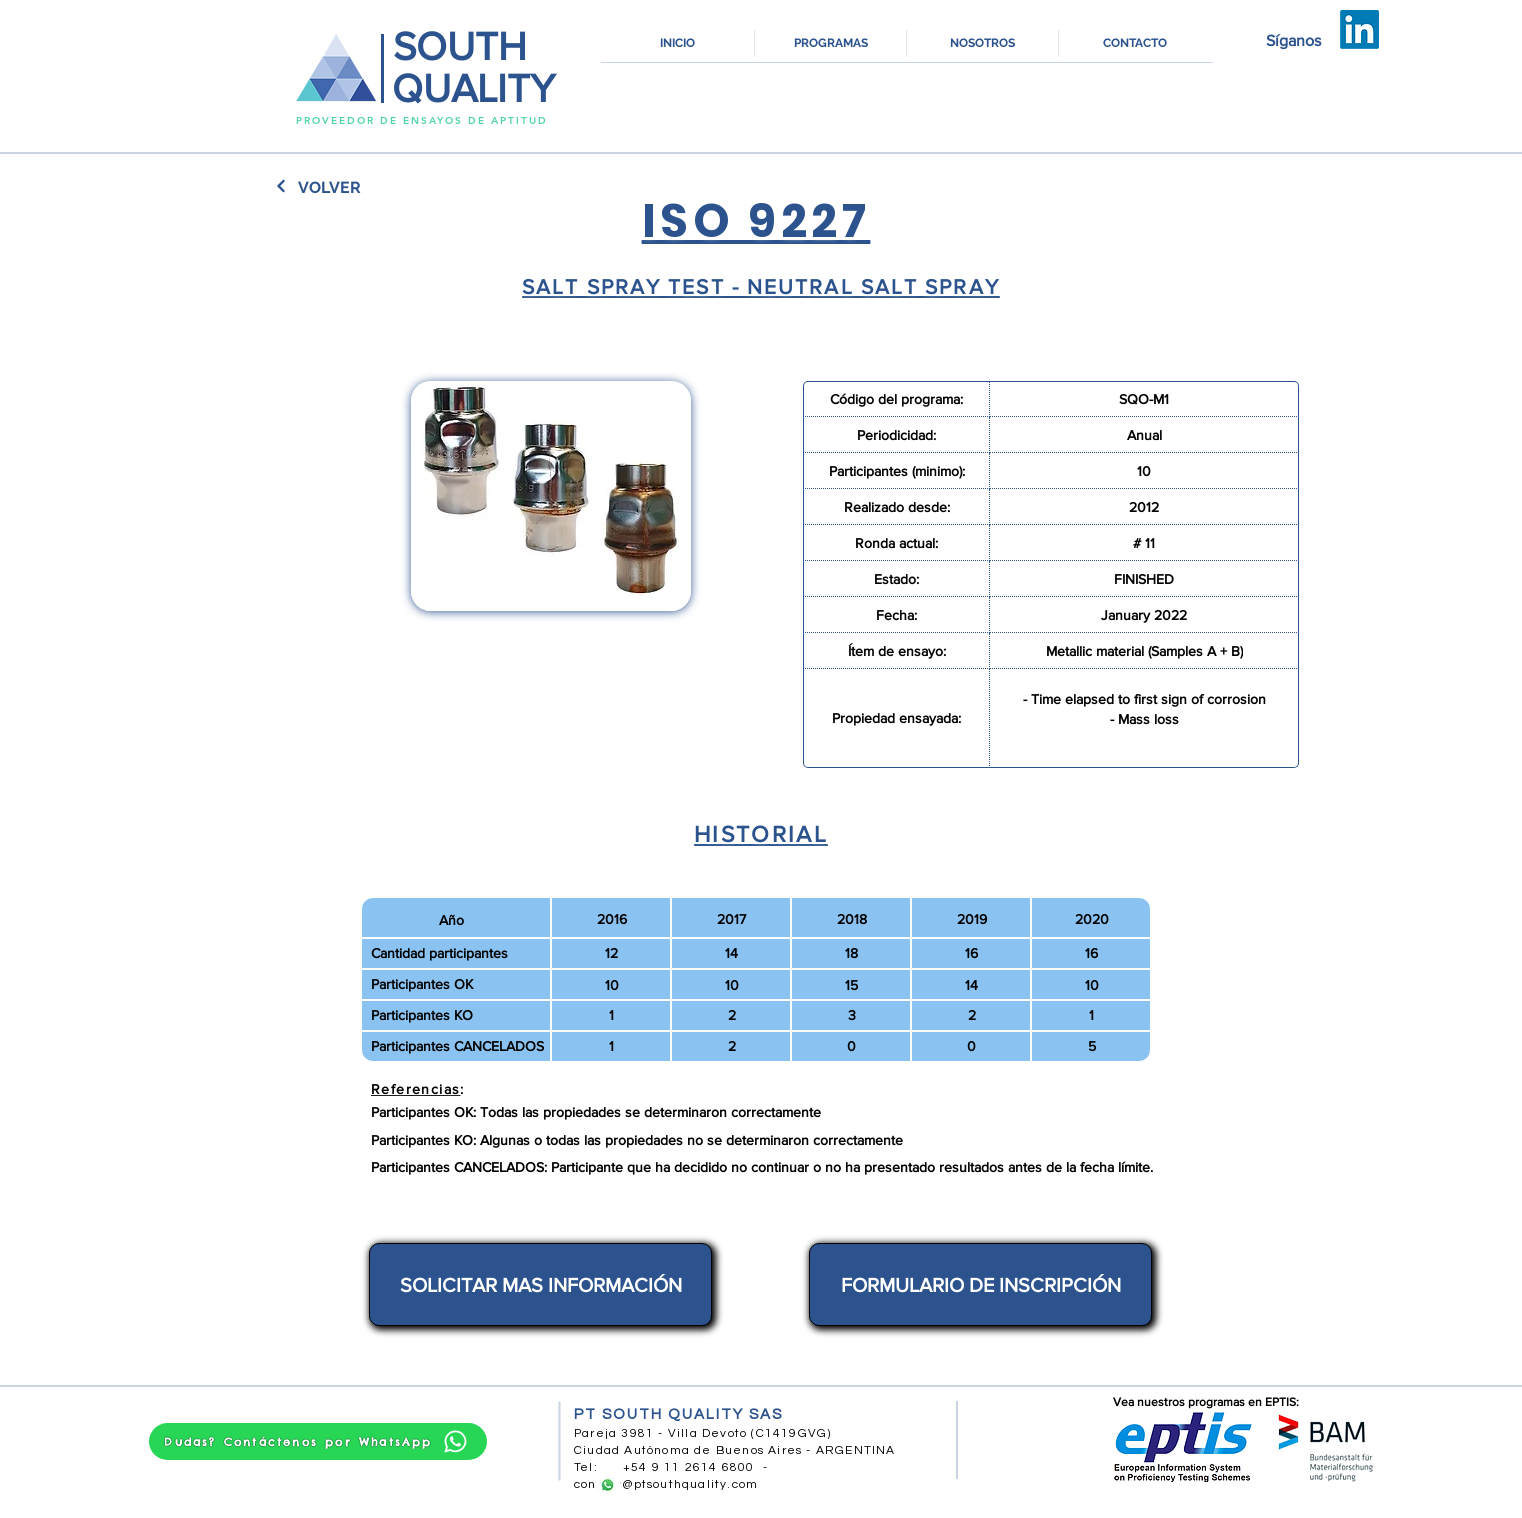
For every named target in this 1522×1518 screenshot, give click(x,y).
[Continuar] (281, 186)
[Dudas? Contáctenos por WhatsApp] (318, 1441)
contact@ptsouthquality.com (666, 1484)
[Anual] (1144, 435)
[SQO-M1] (1144, 399)
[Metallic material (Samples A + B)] (1144, 651)
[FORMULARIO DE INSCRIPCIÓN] (980, 1284)
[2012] (1144, 507)
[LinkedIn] (1359, 29)
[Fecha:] (896, 615)
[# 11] (1144, 543)
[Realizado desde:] (896, 507)
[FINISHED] (1144, 579)
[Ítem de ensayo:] (896, 651)
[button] (830, 43)
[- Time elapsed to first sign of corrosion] (1144, 699)
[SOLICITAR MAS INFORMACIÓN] (540, 1284)
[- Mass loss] (1144, 719)
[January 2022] (1144, 615)
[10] (1144, 471)
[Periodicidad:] (896, 435)
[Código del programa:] (896, 399)
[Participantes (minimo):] (896, 471)
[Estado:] (896, 579)
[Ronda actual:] (896, 543)
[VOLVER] (329, 187)
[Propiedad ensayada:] (896, 718)
